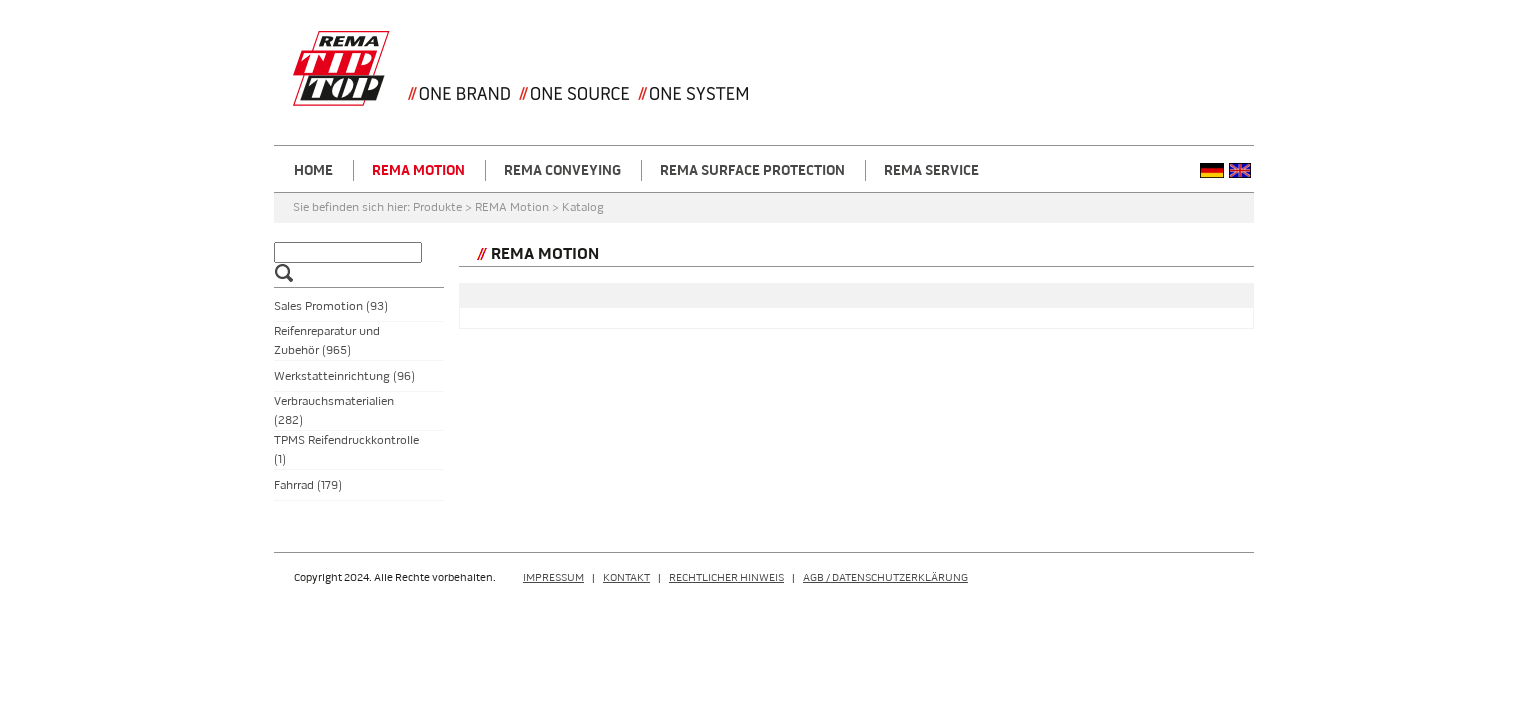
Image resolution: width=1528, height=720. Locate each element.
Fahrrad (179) (308, 485)
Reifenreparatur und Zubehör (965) (327, 341)
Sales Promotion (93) (331, 306)
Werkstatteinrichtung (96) (344, 376)
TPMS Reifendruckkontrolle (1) (346, 450)
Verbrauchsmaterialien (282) (334, 411)
